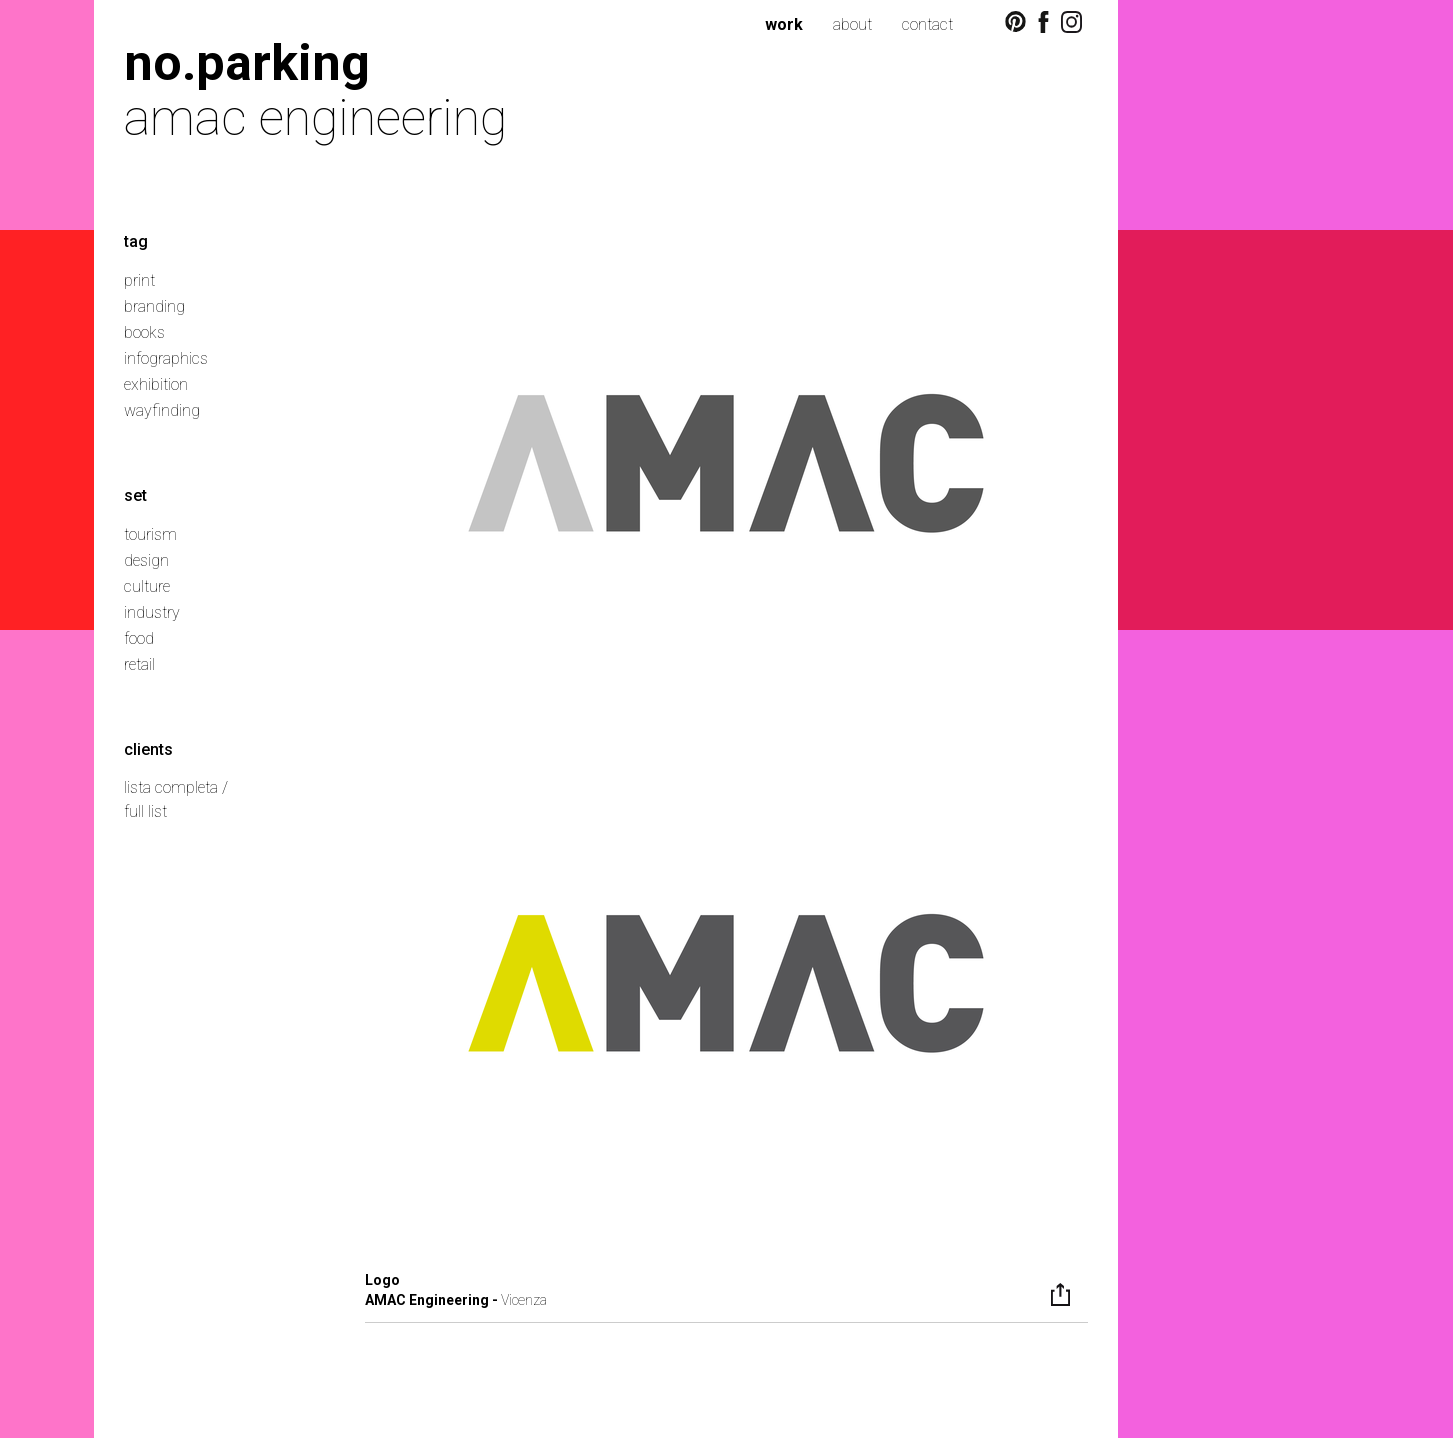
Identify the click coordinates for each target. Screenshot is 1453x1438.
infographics (166, 358)
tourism (150, 534)
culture (147, 586)
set (135, 495)
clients (148, 749)
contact (927, 24)
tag (136, 241)
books (144, 332)
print (139, 280)
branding (154, 306)
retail (139, 664)
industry (152, 612)
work (784, 24)
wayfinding (162, 410)
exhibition (156, 384)
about (852, 24)
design (146, 560)
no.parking (247, 62)
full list (145, 811)
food (139, 638)
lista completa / (176, 787)
